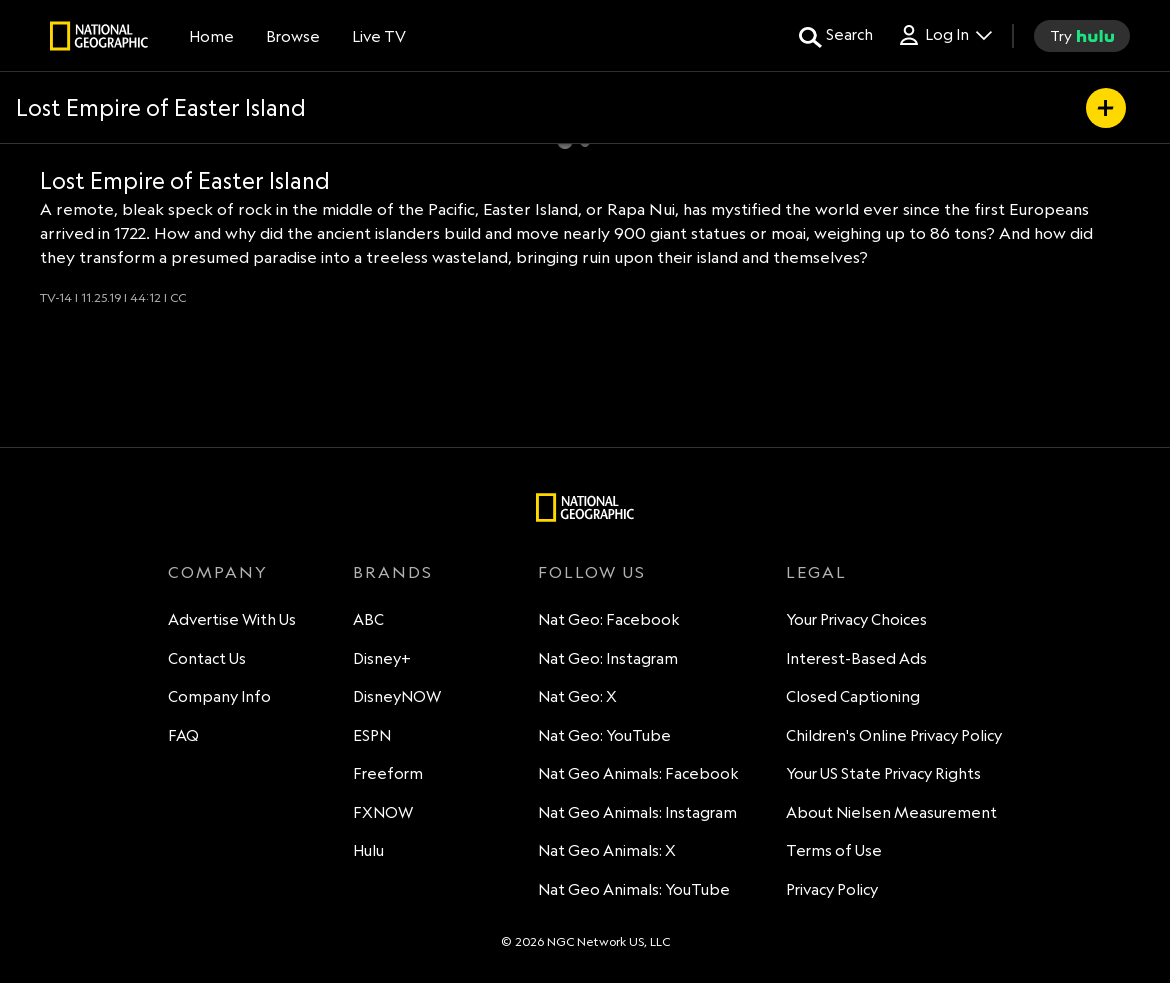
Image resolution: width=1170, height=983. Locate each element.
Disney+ (382, 658)
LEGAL (816, 572)
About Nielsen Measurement (891, 812)
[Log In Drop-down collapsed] (944, 35)
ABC (368, 619)
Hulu (368, 850)
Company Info (219, 696)
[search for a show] (836, 36)
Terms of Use (834, 850)
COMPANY (218, 572)
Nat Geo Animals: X (607, 850)
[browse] (293, 36)
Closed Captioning (853, 696)
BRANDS (393, 572)
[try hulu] (1082, 36)
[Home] (211, 36)
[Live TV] (379, 36)
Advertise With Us (232, 619)
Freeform (388, 773)
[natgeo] (99, 39)
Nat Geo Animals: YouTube (634, 889)
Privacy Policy (832, 889)
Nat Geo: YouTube (604, 735)
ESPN (372, 735)
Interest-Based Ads (856, 658)
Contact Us (207, 658)
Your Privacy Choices (856, 619)
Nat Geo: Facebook (609, 619)
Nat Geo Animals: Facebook (638, 773)
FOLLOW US (592, 572)
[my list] (1106, 108)
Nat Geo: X (577, 696)
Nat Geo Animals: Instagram (637, 812)
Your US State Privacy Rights (883, 773)
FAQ (183, 735)
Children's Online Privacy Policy (894, 735)
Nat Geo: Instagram (608, 658)
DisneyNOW (397, 696)
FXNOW (383, 812)
